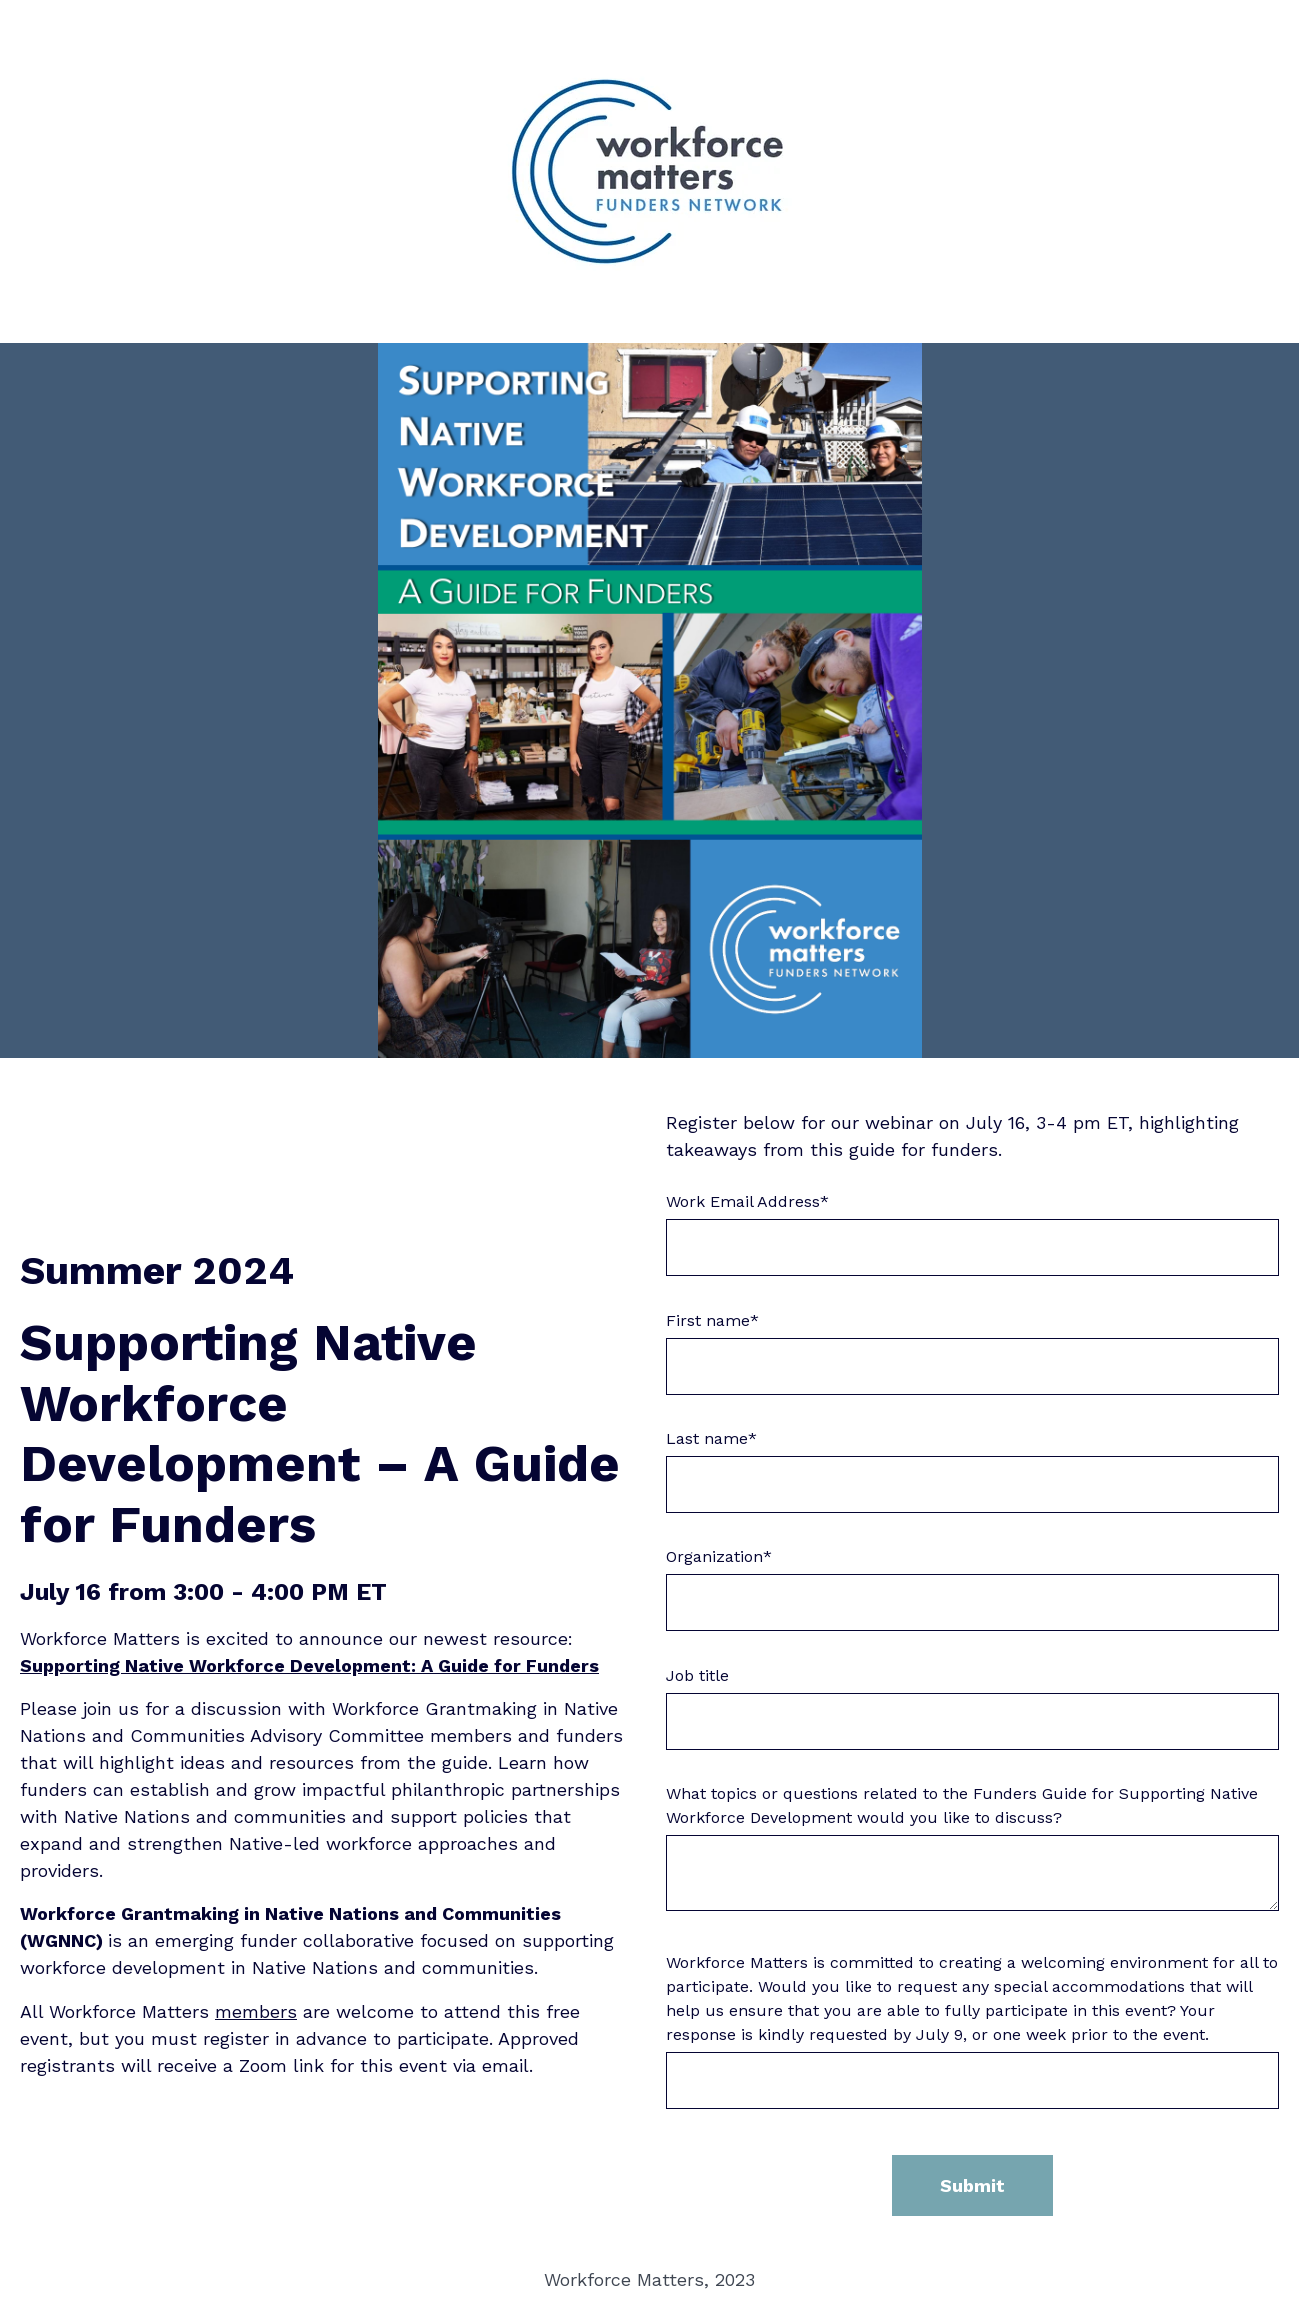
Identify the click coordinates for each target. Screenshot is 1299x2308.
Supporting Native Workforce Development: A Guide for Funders (309, 1665)
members (256, 2011)
